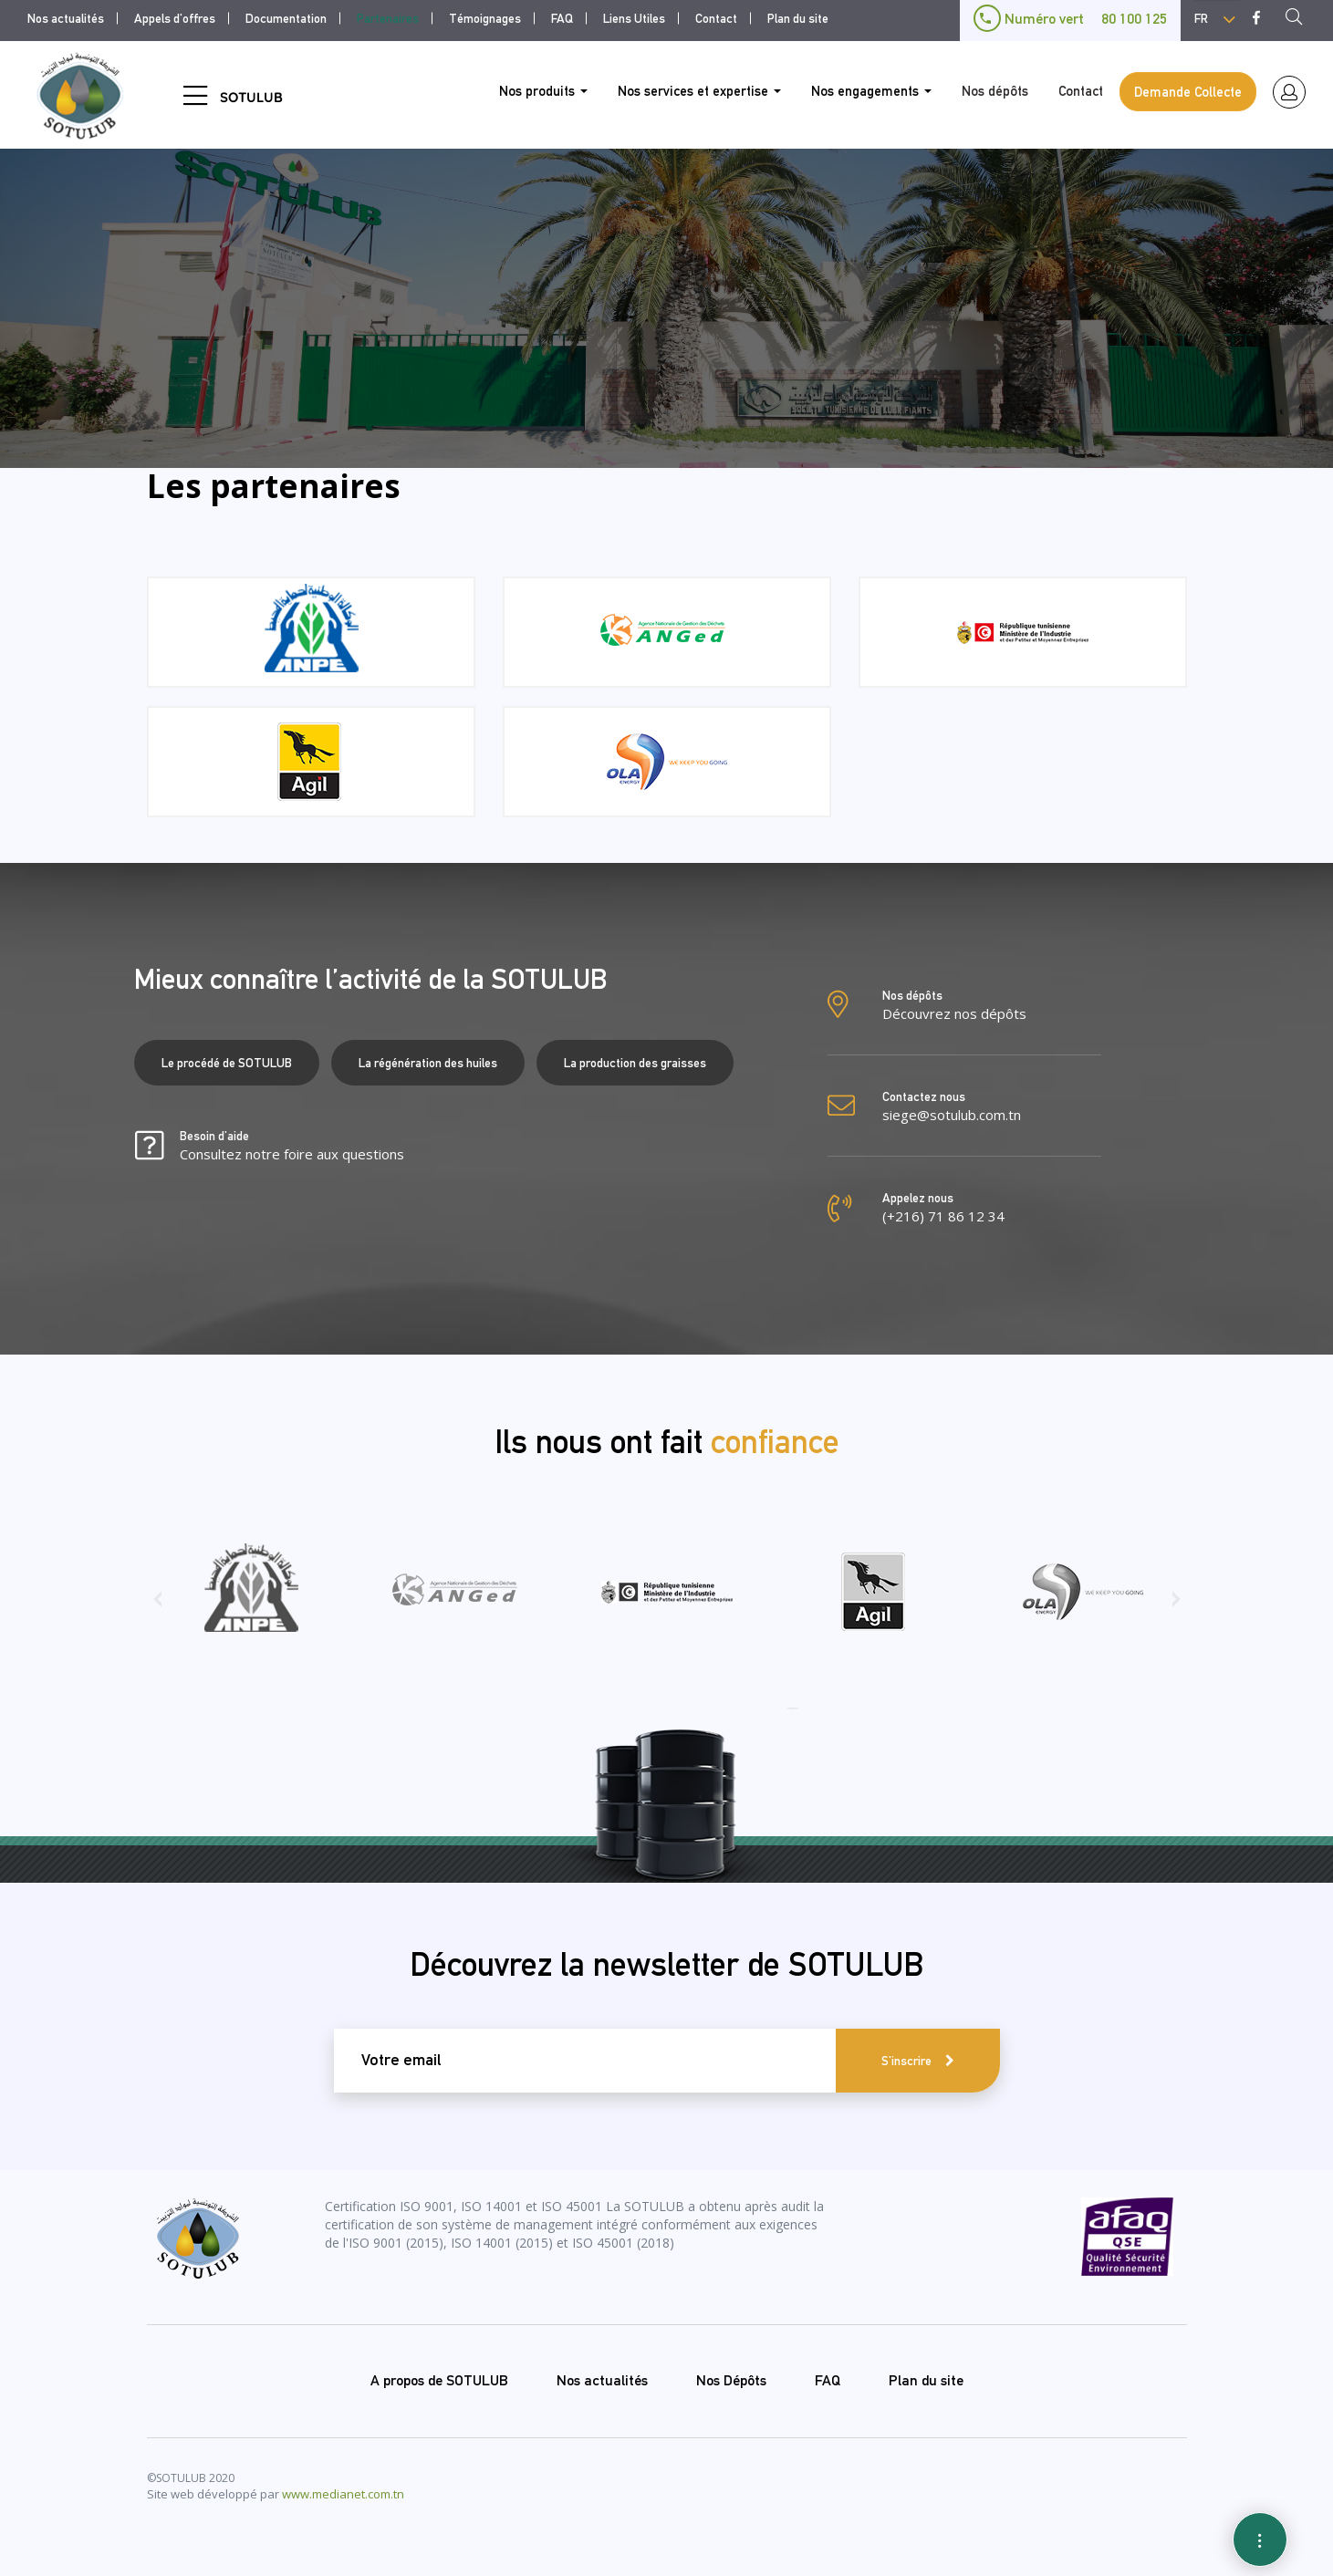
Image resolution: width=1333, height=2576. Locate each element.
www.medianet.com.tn (343, 2494)
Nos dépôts (995, 91)
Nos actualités (65, 18)
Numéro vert (1070, 18)
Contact (716, 18)
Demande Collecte (1188, 91)
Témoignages (485, 18)
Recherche (1299, 19)
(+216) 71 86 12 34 (943, 1216)
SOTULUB (251, 97)
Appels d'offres (174, 18)
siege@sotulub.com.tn (951, 1115)
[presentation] (157, 1605)
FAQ (562, 18)
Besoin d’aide (292, 1146)
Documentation (286, 18)
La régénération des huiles (428, 1062)
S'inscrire (906, 2060)
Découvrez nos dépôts (954, 1013)
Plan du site (797, 18)
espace (1289, 93)
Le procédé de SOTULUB (226, 1062)
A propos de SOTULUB (439, 2380)
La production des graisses (635, 1062)
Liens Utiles (634, 18)
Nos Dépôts (731, 2380)
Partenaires (388, 18)
